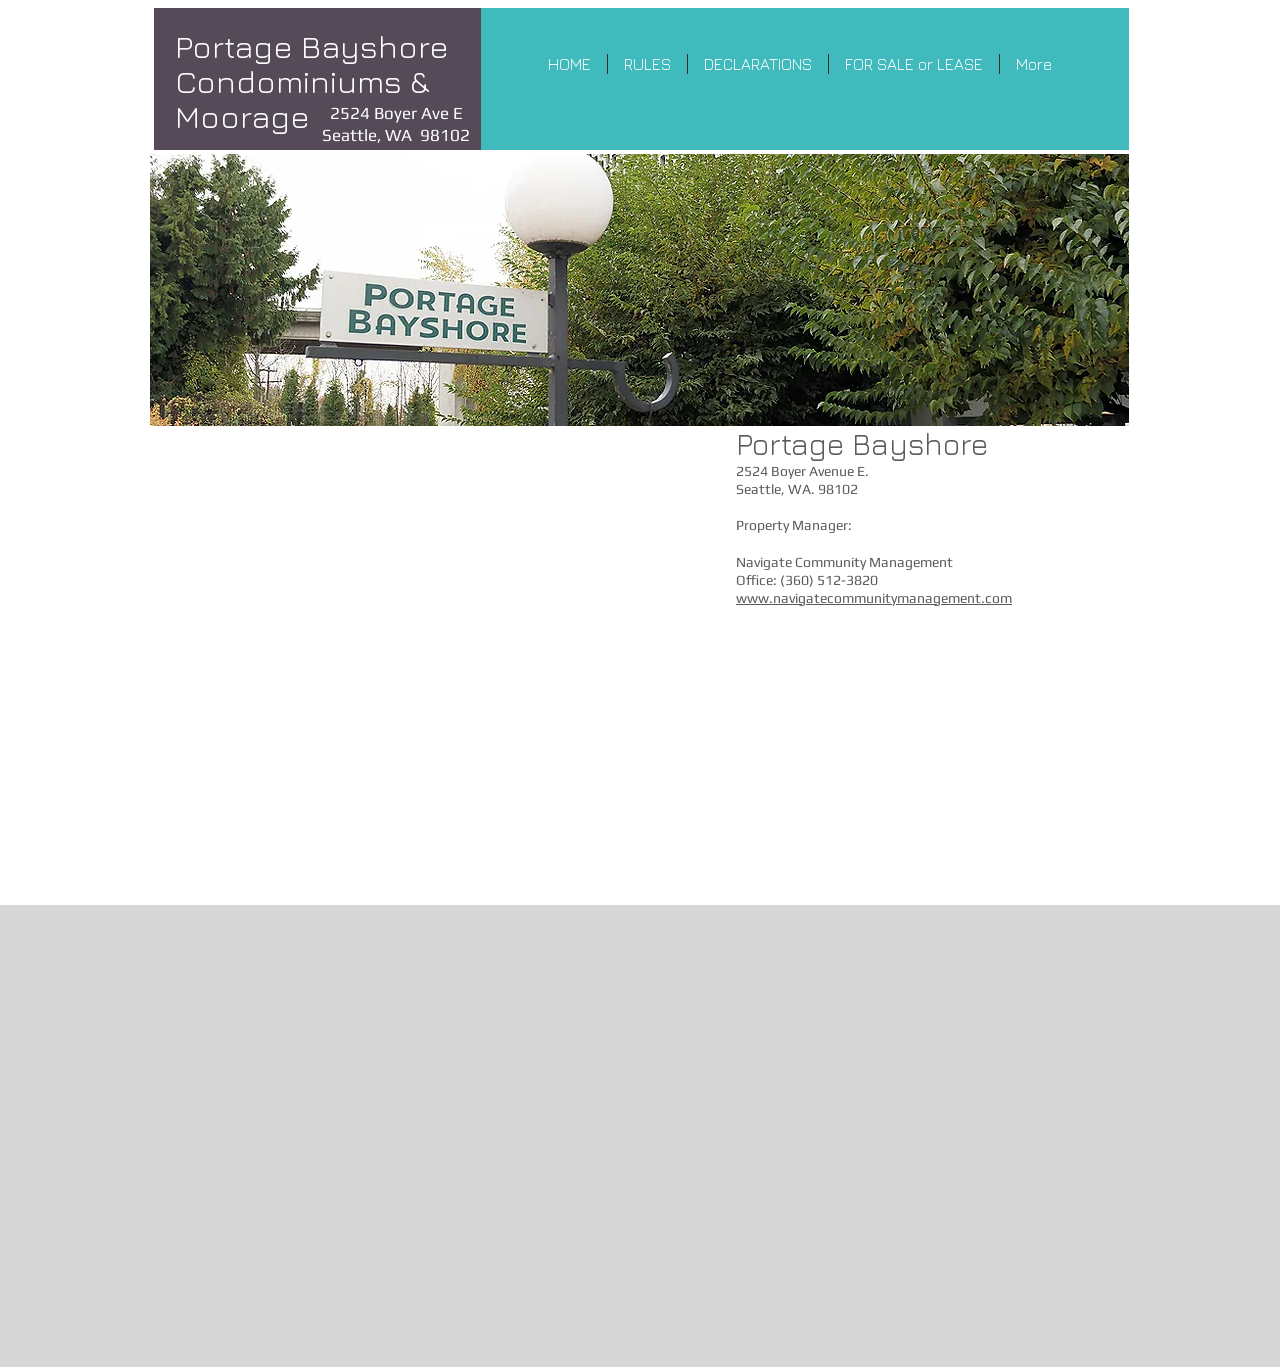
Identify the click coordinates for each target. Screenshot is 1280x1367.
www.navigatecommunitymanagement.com (874, 598)
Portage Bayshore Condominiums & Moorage (312, 81)
